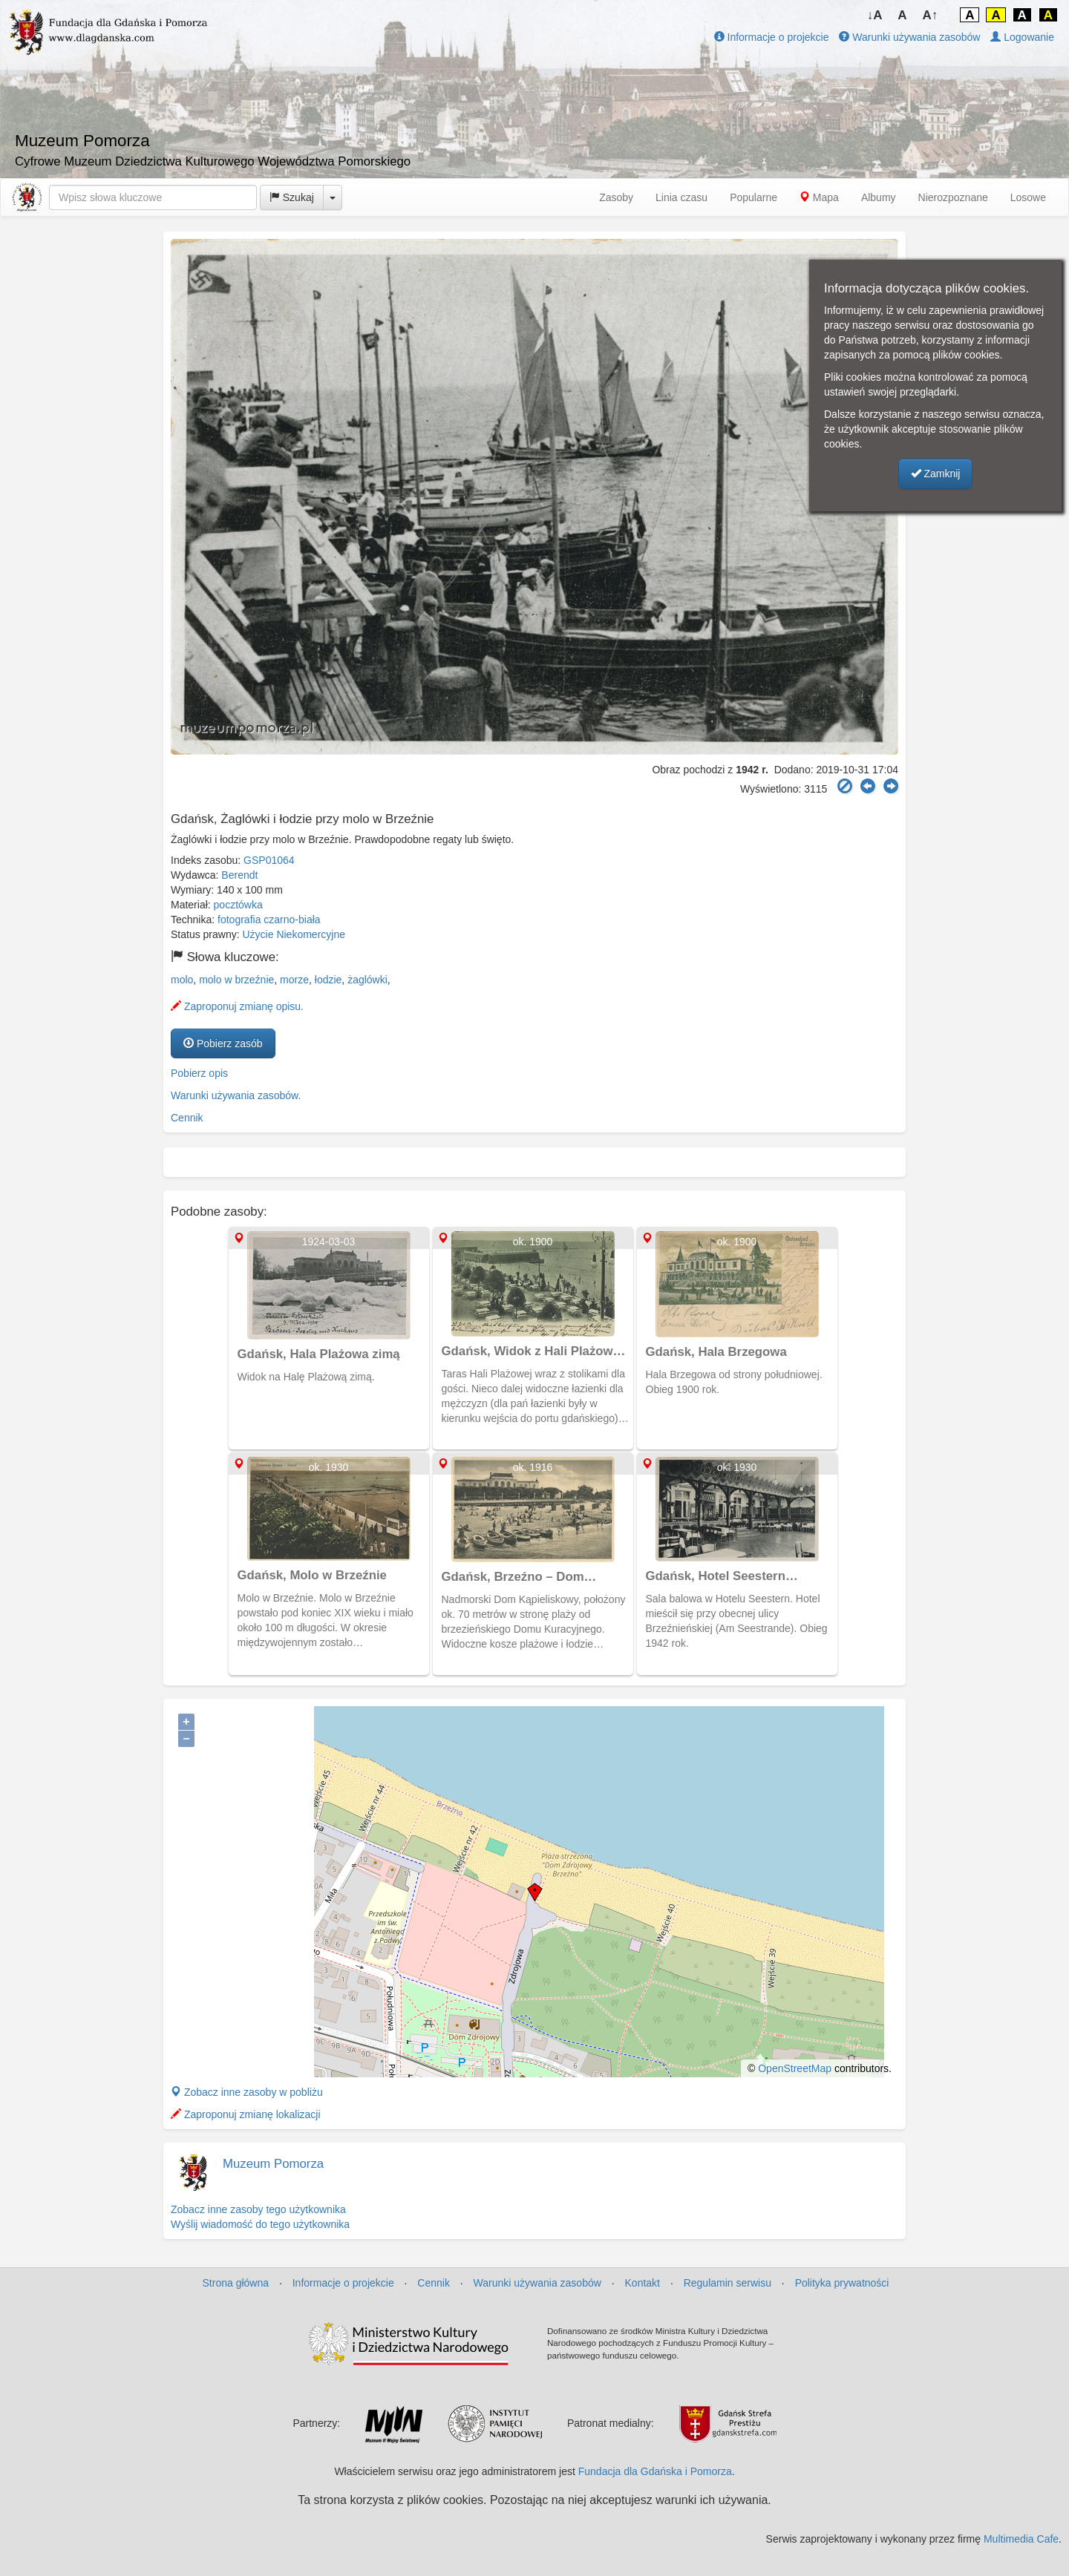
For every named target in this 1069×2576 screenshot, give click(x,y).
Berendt (239, 875)
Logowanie (1022, 37)
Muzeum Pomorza (273, 2164)
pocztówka (238, 905)
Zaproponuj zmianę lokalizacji (246, 2114)
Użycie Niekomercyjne (294, 934)
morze (294, 980)
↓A (875, 15)
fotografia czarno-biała (269, 919)
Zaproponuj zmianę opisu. (237, 1006)
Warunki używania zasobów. (236, 1095)
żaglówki (367, 980)
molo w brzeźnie (236, 980)
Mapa (819, 197)
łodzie (328, 980)
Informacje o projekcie (771, 37)
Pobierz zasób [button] (223, 1043)
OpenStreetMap (794, 2068)
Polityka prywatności (842, 2283)
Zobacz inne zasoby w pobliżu (247, 2092)
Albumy (878, 197)
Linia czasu (681, 197)
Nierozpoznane (953, 197)
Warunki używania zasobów (909, 37)
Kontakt (642, 2283)
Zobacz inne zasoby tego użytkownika (258, 2209)
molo (182, 980)
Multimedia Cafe (1021, 2539)
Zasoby (616, 197)
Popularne (753, 197)
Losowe (1028, 197)
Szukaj (291, 197)
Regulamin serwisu (727, 2283)
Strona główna (236, 2283)
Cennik (187, 1118)
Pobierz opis (199, 1073)
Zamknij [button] (936, 473)
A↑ (930, 15)
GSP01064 (269, 860)
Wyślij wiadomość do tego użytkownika (260, 2224)
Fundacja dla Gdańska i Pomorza (655, 2471)
